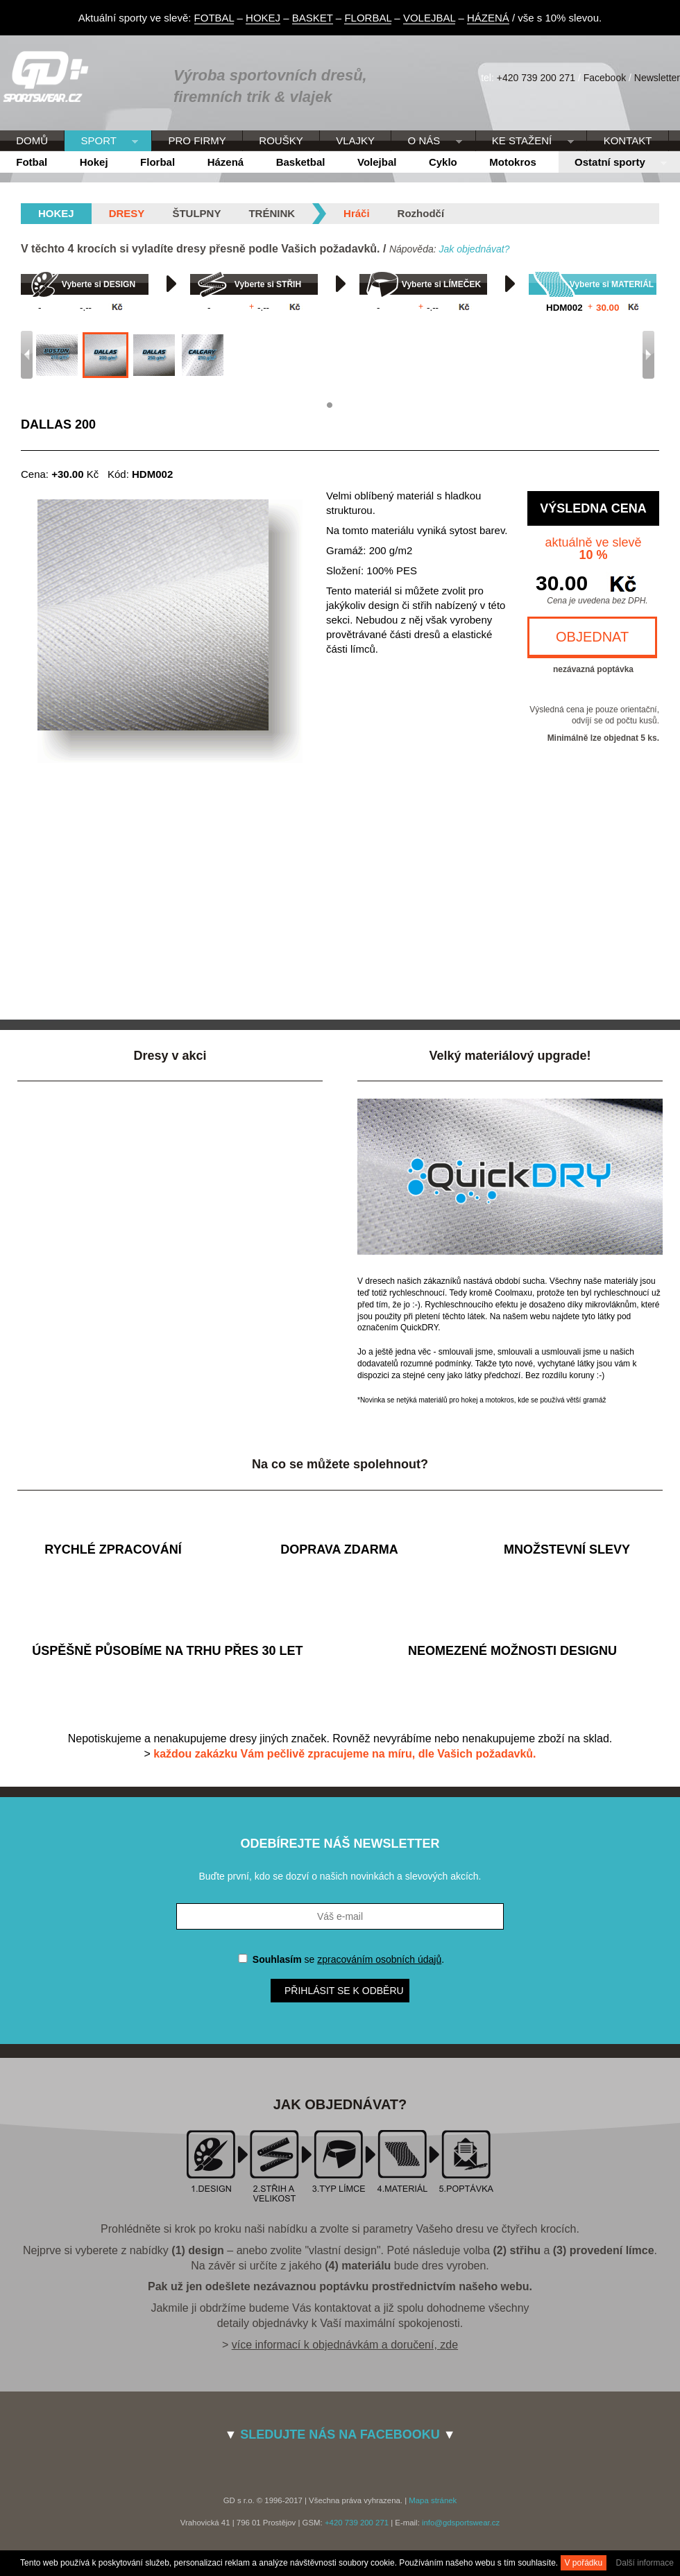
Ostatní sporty (613, 163)
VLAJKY (355, 140)
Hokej (94, 162)
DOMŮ (32, 140)
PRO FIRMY (197, 140)
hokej (56, 213)
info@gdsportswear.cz (461, 2522)
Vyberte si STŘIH (268, 284)
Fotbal (31, 162)
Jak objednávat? (474, 249)
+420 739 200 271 (536, 77)
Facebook (605, 77)
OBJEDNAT (592, 636)
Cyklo (443, 162)
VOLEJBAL (429, 18)
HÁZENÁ (488, 18)
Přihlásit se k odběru (344, 1990)
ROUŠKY (281, 140)
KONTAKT (628, 140)
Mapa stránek (433, 2500)
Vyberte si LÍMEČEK (441, 284)
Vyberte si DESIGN (98, 284)
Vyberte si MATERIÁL (612, 284)
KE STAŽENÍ (525, 141)
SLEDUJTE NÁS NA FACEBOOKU (339, 2434)
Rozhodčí (421, 213)
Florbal (157, 162)
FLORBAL (367, 18)
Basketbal (300, 162)
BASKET (312, 18)
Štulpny (196, 213)
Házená (225, 162)
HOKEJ (263, 18)
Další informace (645, 2563)
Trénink (271, 213)
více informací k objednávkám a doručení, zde (345, 2345)
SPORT (101, 141)
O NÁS (426, 141)
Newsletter (657, 77)
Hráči (356, 213)
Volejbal (376, 162)
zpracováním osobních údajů (379, 1959)
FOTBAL (214, 18)
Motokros (512, 162)
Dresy (127, 213)
